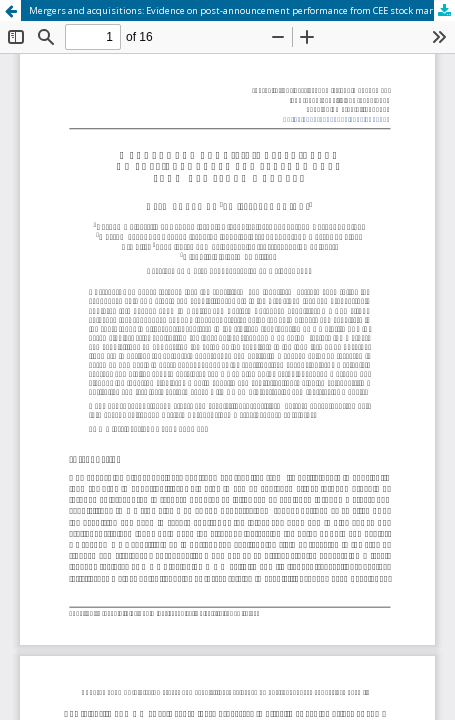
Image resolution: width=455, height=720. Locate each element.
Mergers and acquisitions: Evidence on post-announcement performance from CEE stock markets (240, 10)
